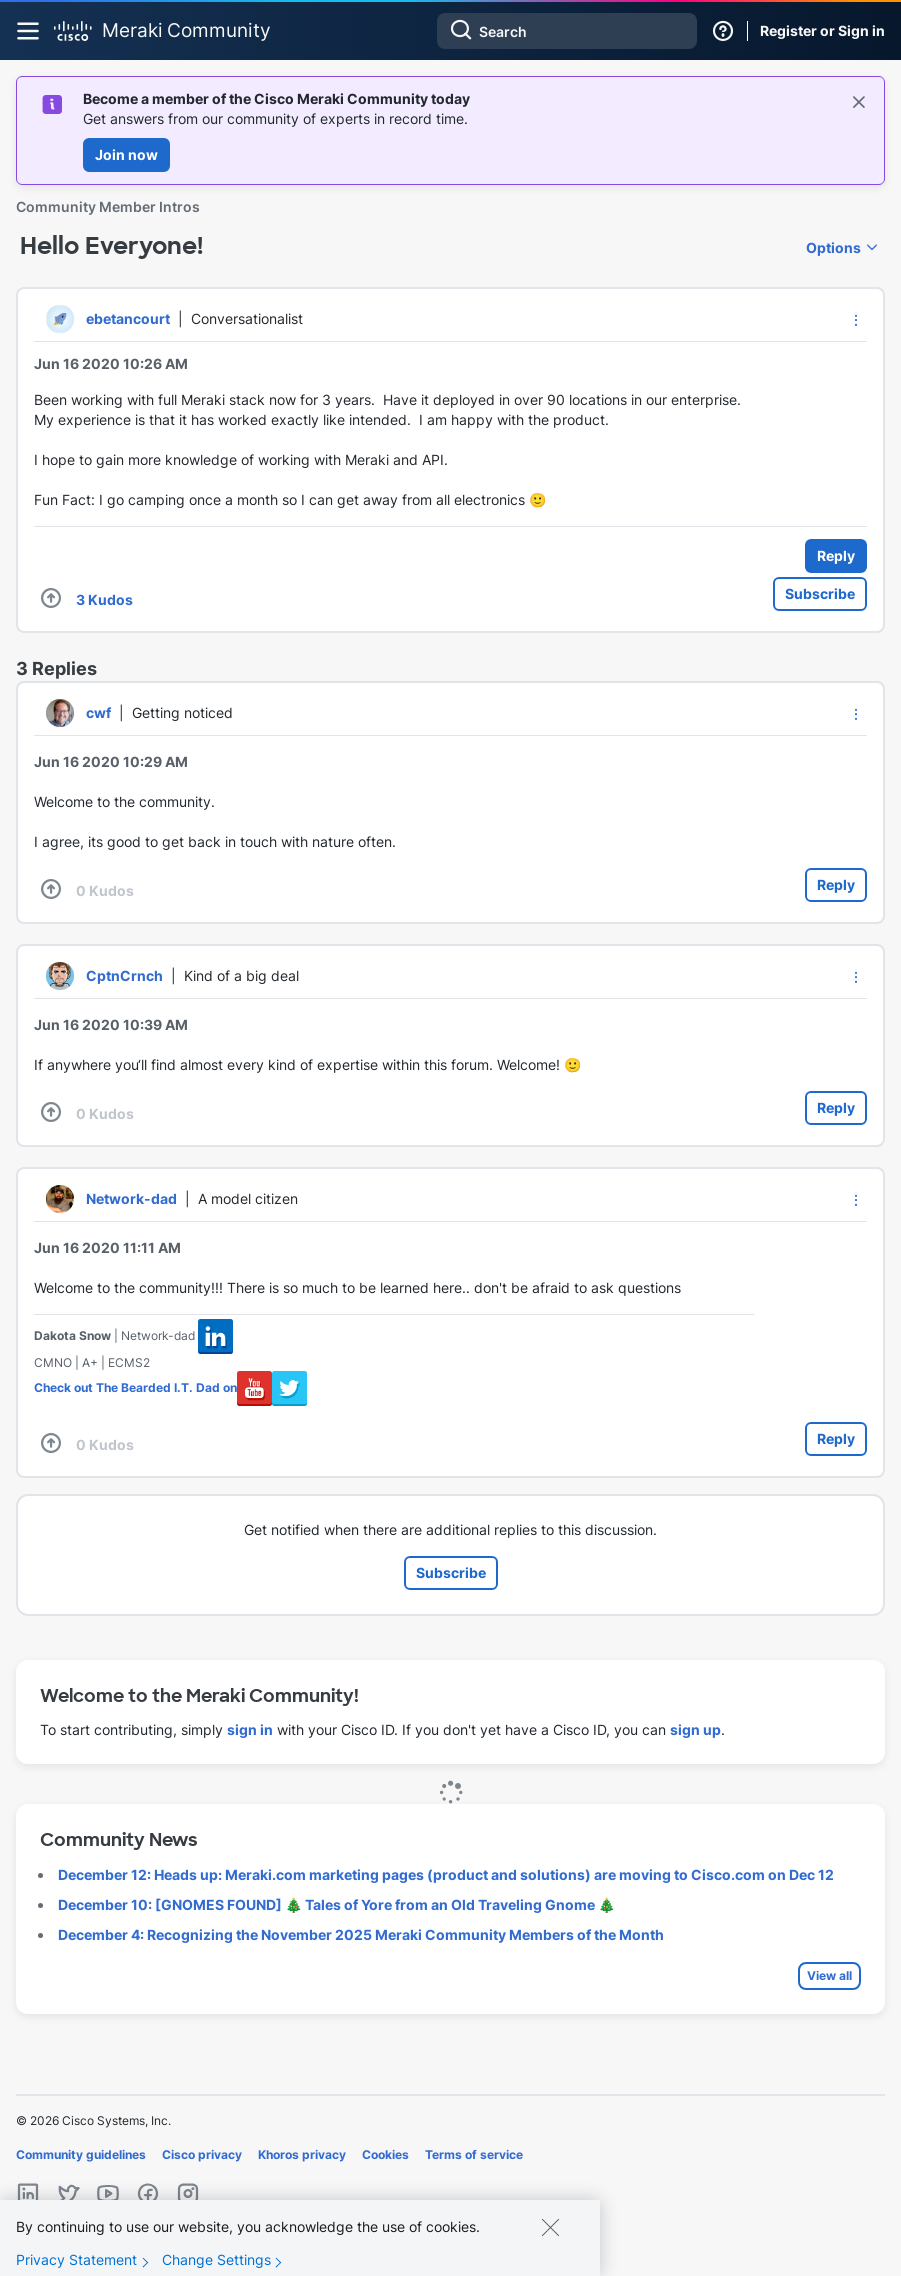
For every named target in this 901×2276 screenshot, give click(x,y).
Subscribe (820, 593)
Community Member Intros (108, 206)
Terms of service (474, 2154)
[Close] (550, 2244)
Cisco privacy (202, 2154)
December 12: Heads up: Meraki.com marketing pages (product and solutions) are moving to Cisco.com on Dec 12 (446, 1874)
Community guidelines (81, 2154)
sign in (250, 1729)
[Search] (567, 31)
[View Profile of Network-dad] (131, 1198)
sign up (695, 1729)
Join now (126, 154)
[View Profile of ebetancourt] (128, 318)
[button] (856, 320)
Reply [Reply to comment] (836, 884)
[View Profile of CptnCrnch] (124, 975)
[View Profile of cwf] (98, 712)
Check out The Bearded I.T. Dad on (135, 1387)
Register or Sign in (822, 30)
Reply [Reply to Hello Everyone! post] (836, 555)
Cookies (385, 2154)
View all (829, 1975)
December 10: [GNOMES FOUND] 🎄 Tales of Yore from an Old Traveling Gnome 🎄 (336, 1904)
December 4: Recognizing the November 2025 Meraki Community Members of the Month (361, 1934)
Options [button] (833, 247)
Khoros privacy (302, 2154)
